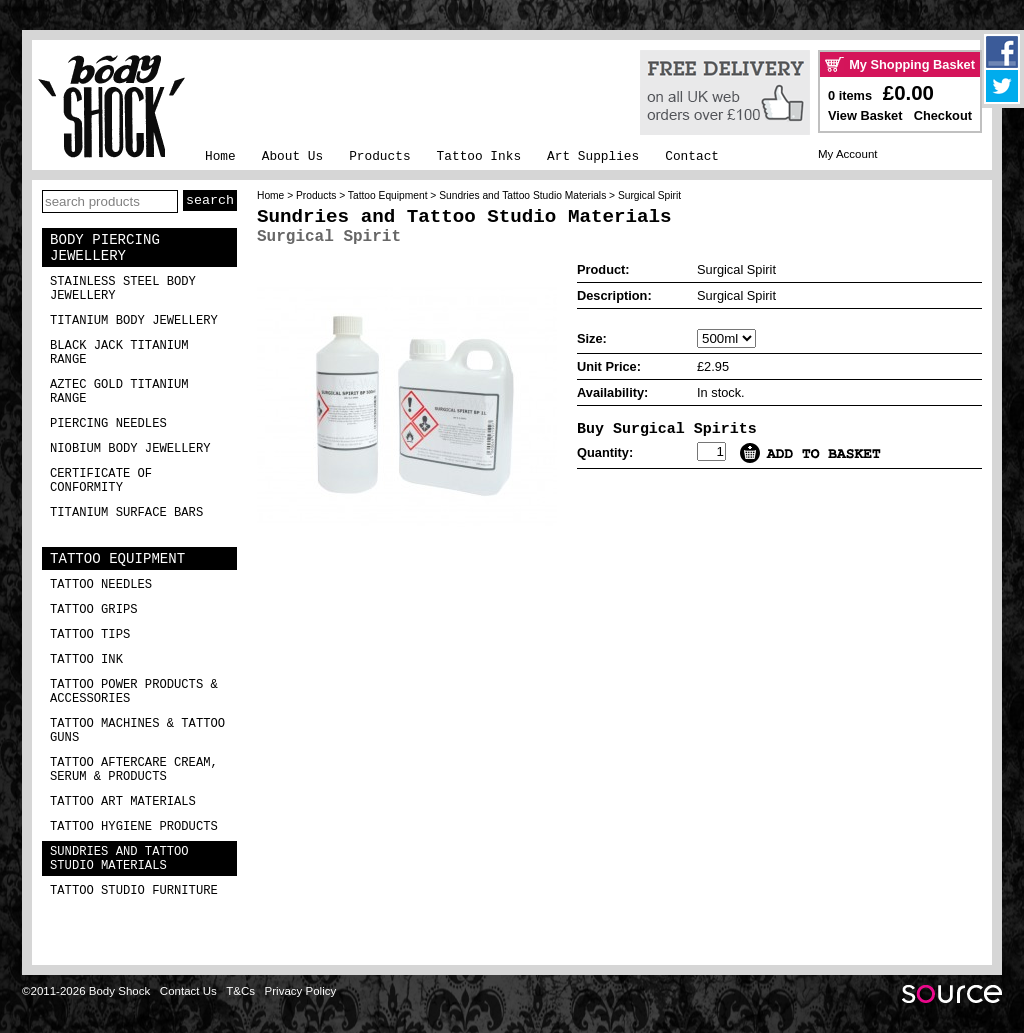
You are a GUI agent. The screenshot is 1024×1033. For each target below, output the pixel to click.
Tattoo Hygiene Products (134, 827)
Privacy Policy (301, 991)
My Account (848, 154)
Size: (592, 338)
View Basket (865, 115)
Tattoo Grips (94, 610)
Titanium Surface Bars (126, 513)
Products (379, 156)
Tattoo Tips (90, 635)
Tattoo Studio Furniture (134, 891)
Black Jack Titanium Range (119, 353)
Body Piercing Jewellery (105, 248)
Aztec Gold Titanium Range (119, 392)
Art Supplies (593, 156)
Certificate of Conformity (101, 481)
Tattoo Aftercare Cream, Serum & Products (134, 770)
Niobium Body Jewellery (130, 449)
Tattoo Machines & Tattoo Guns (137, 731)
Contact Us (188, 991)
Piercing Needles (108, 424)
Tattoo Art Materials (123, 802)
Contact (692, 156)
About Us (292, 156)
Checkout (943, 115)
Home (220, 156)
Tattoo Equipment (117, 559)
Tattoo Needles (101, 585)
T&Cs (240, 991)
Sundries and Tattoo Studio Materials (119, 859)
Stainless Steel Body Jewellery (123, 289)
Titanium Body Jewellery (134, 321)
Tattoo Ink (86, 660)
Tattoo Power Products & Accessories (134, 692)
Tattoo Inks (479, 156)
